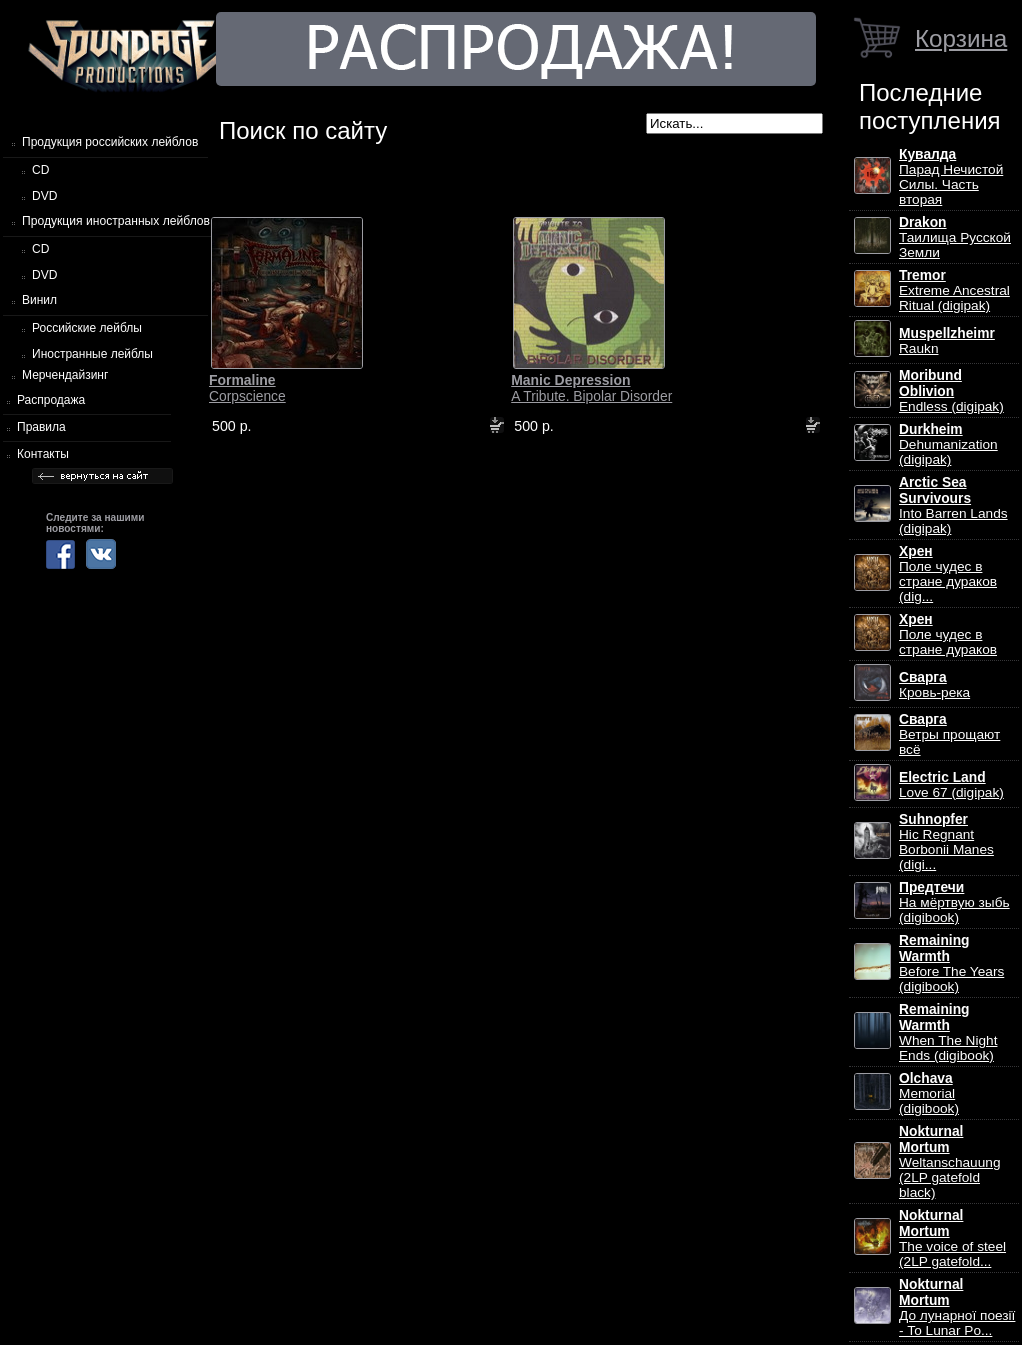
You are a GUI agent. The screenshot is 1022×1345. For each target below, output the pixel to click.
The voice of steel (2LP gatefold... (952, 1238)
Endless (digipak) (951, 391)
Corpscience (247, 388)
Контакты (43, 454)
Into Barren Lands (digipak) (953, 505)
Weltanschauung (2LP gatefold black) (949, 1162)
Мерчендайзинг (65, 375)
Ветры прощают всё (949, 734)
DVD (44, 196)
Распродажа (51, 400)
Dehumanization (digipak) (948, 444)
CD (40, 170)
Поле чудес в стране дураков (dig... (948, 574)
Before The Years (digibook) (951, 963)
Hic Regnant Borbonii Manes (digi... (946, 842)
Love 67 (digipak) (951, 785)
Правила (41, 427)
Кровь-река (934, 685)
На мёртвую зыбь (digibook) (954, 902)
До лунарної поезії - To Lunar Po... (957, 1307)
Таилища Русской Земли (955, 237)
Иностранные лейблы (92, 354)
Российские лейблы (87, 328)
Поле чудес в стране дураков (948, 634)
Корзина (961, 38)
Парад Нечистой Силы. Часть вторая (951, 177)
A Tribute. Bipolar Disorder (591, 388)
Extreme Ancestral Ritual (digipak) (954, 290)
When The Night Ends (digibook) (948, 1032)
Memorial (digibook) (929, 1093)
